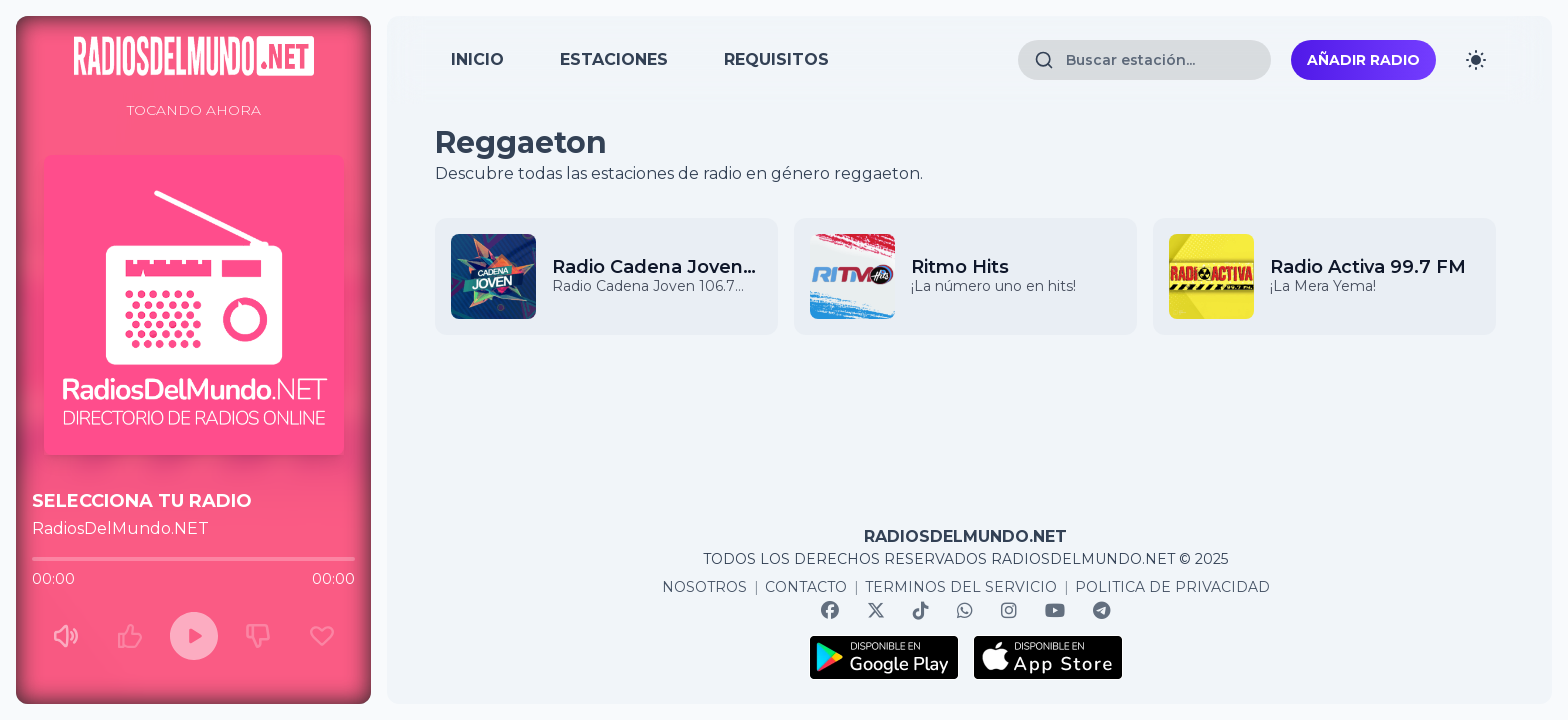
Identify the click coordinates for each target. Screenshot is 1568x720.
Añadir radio (1363, 60)
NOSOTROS (704, 587)
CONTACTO (806, 587)
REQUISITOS (776, 59)
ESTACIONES (614, 59)
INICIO (477, 59)
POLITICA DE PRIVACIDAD (1172, 587)
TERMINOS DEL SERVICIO (961, 587)
